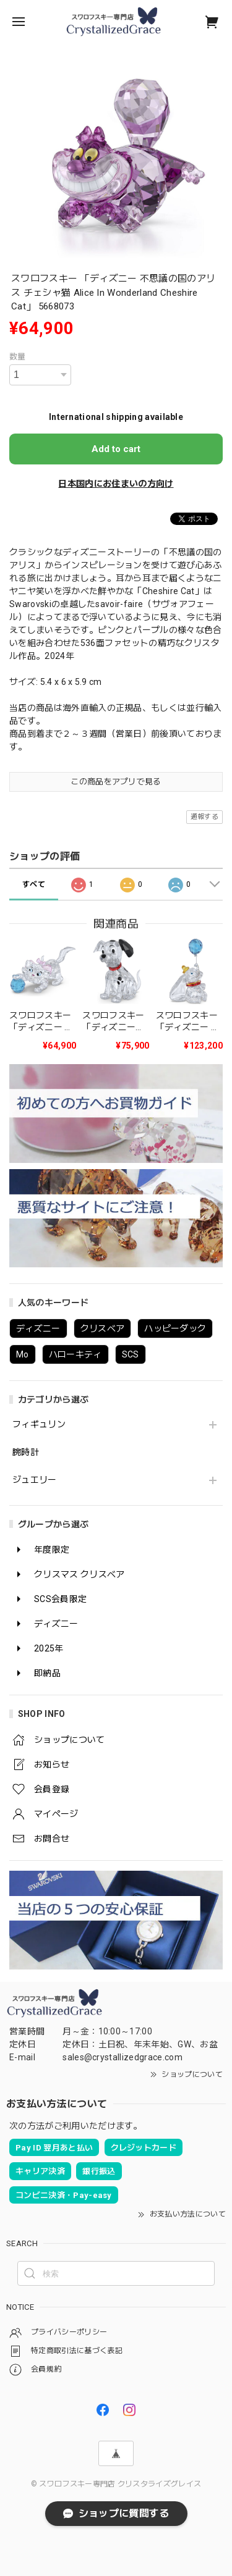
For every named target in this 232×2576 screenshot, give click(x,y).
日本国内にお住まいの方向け (115, 484)
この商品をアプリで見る (116, 781)
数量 (17, 356)
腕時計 (25, 1452)
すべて (33, 884)
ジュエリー (34, 1480)
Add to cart (116, 449)
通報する (204, 817)
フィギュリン (39, 1424)
